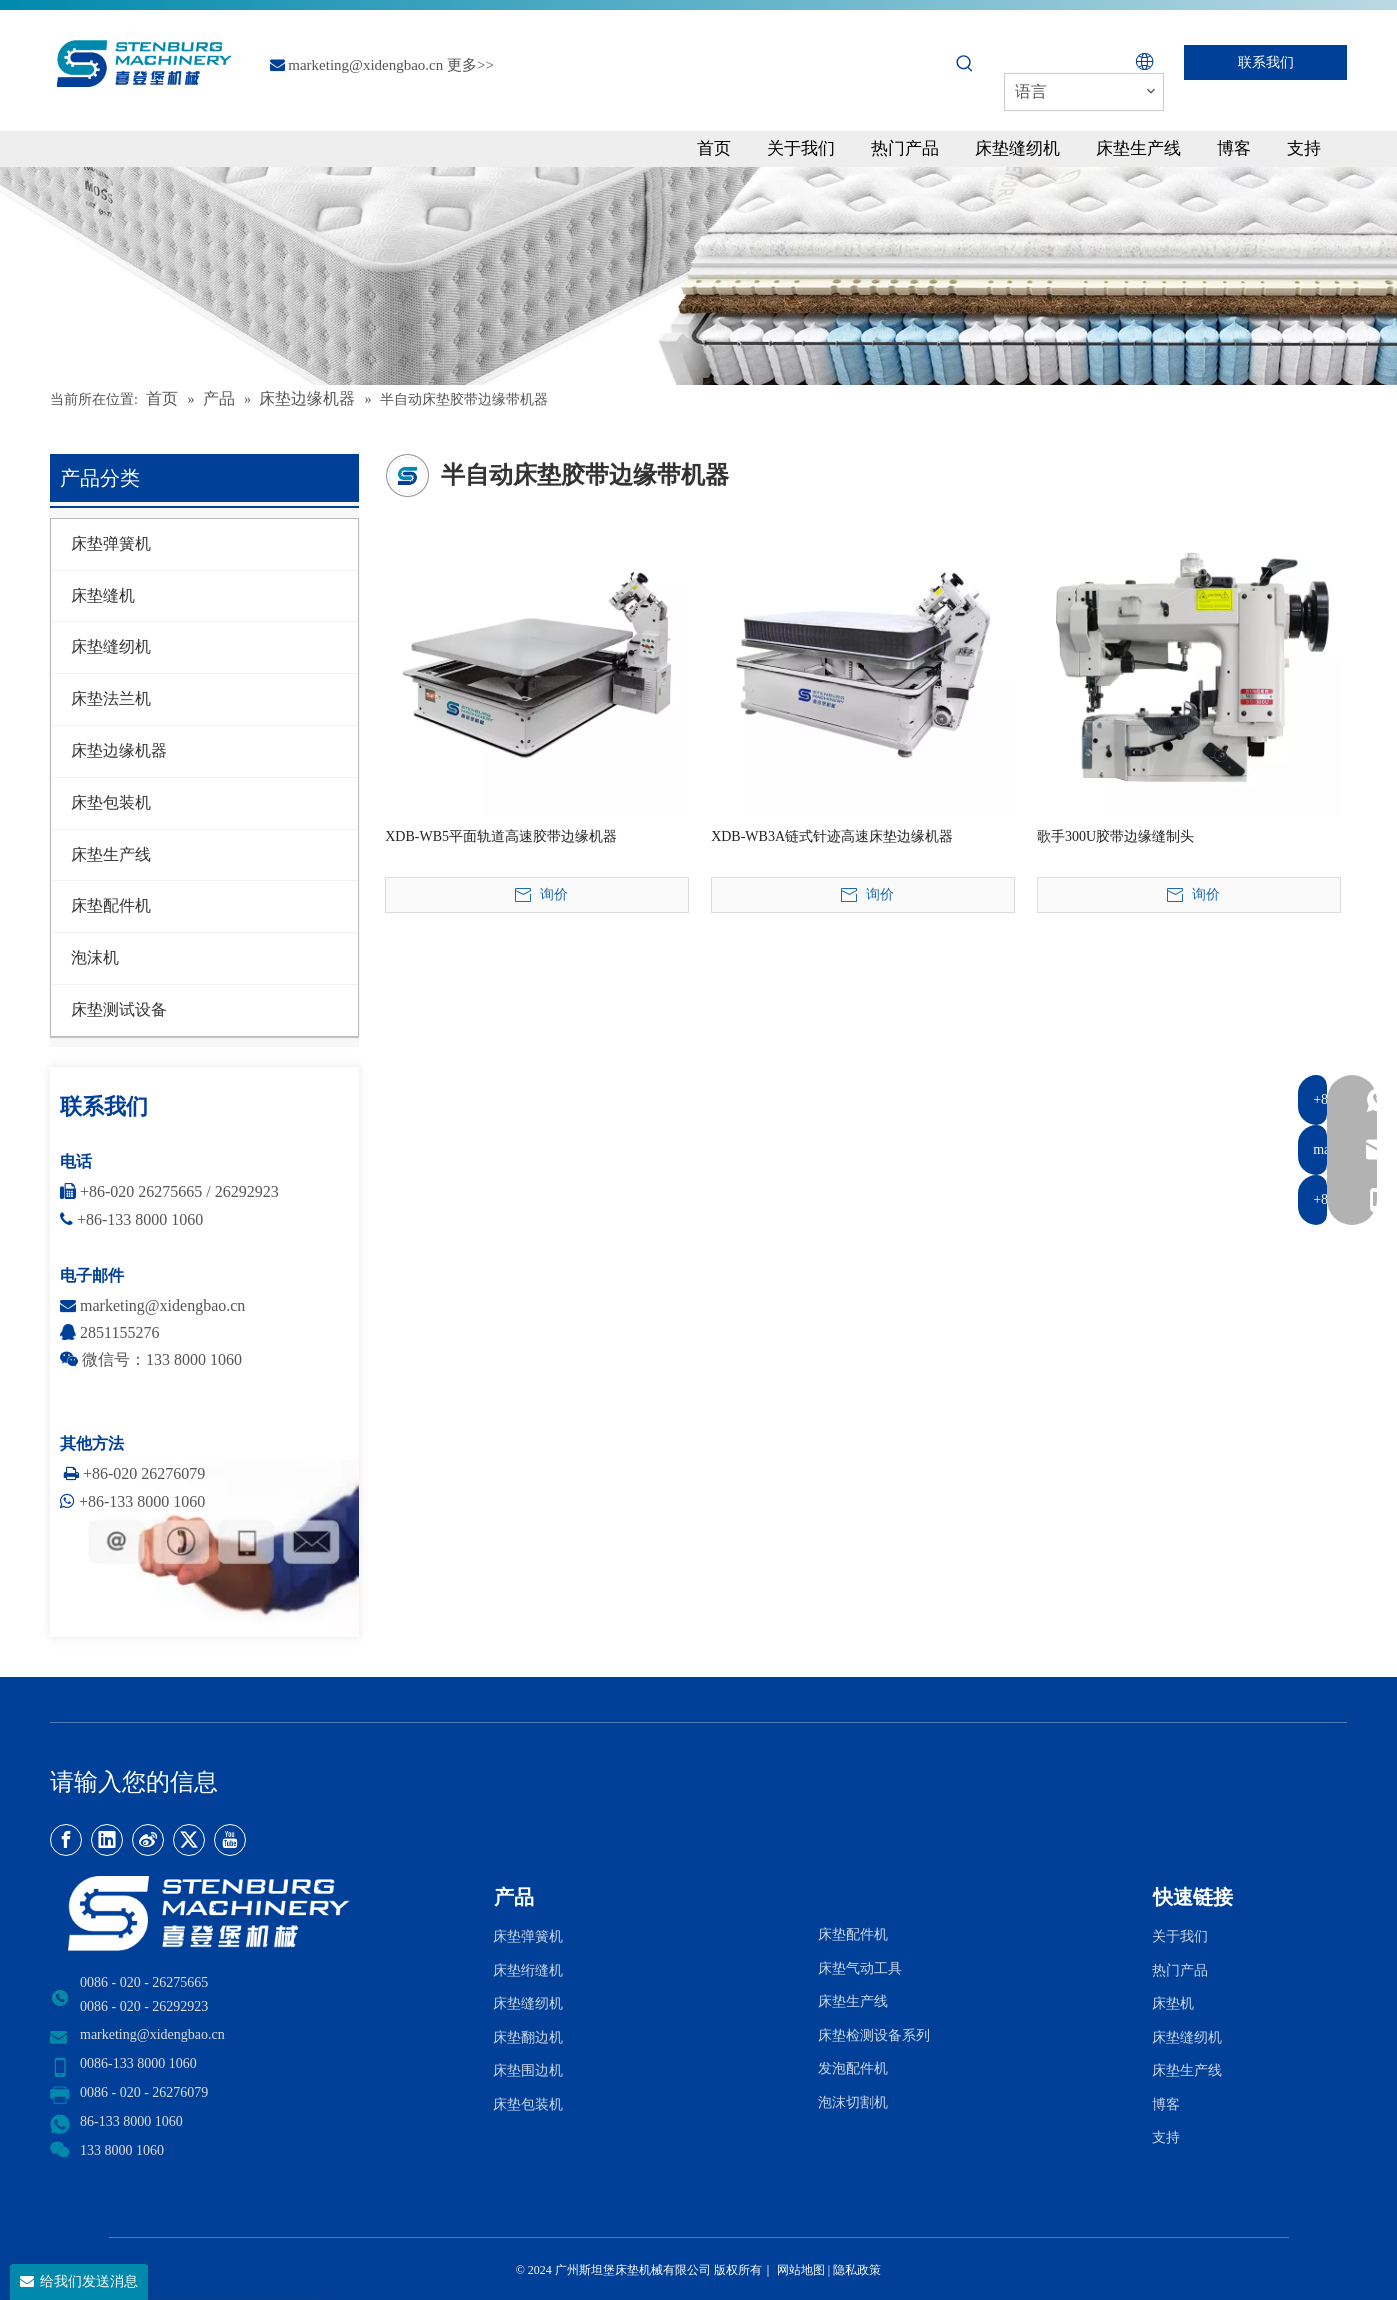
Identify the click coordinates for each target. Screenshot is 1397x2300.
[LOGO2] (259, 1913)
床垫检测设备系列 (874, 2035)
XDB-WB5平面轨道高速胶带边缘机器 (501, 836)
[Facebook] (66, 1840)
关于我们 (1180, 1936)
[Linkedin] (107, 1840)
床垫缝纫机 (111, 646)
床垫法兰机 (111, 698)
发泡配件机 (853, 2068)
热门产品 (1180, 1970)
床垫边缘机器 (119, 750)
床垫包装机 (111, 802)
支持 (1169, 2137)
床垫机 (1173, 2003)
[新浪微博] (148, 1840)
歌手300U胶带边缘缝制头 (1115, 836)
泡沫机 (95, 957)
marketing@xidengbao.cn (365, 65)
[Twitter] (189, 1840)
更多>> (470, 65)
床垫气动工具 (860, 1968)
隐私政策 (857, 2270)
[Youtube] (230, 1840)
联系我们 (1266, 62)
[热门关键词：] (965, 64)
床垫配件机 (111, 905)
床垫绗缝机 (528, 1970)
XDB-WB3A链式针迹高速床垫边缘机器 (832, 836)
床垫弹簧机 (111, 543)
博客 (1166, 2104)
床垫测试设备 (119, 1009)
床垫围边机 (528, 2070)
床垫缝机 (103, 595)
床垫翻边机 (528, 2037)
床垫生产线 (111, 854)
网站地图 (799, 2270)
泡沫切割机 (853, 2102)
